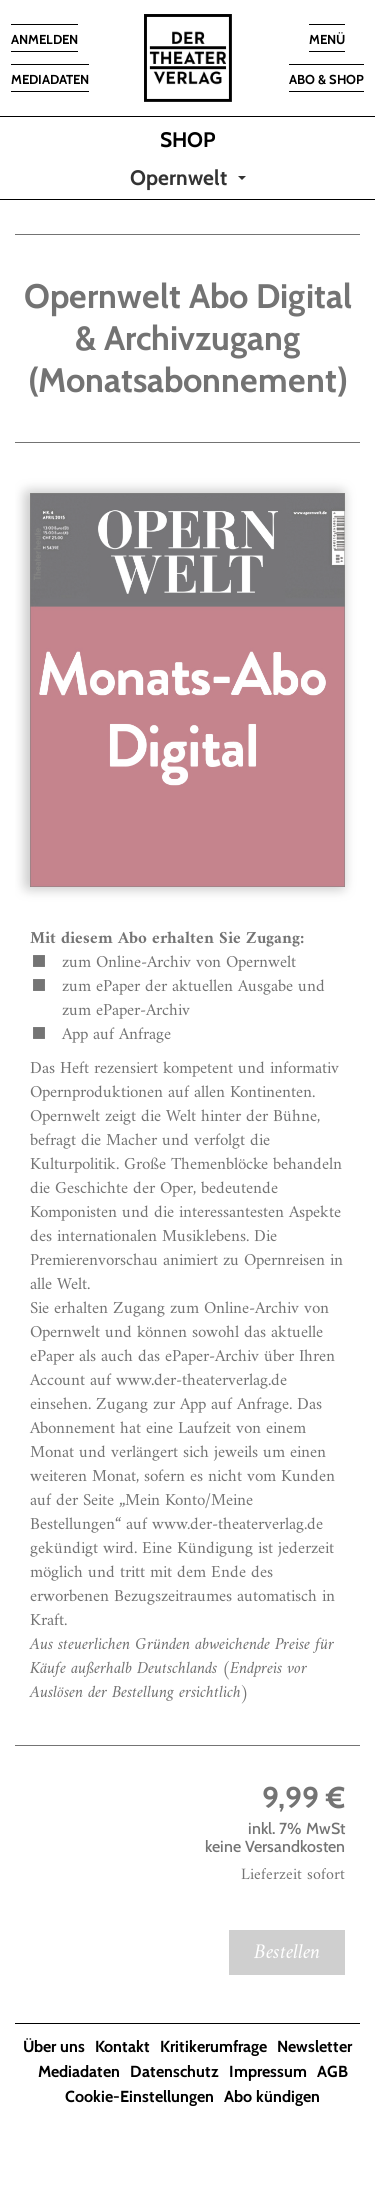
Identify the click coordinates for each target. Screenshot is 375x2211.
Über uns (54, 2046)
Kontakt (122, 2046)
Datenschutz (174, 2071)
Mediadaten (79, 2071)
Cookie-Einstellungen (139, 2096)
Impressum (268, 2071)
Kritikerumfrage (213, 2046)
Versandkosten (295, 1846)
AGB (332, 2071)
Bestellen (287, 1952)
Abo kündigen (272, 2096)
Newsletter (314, 2046)
